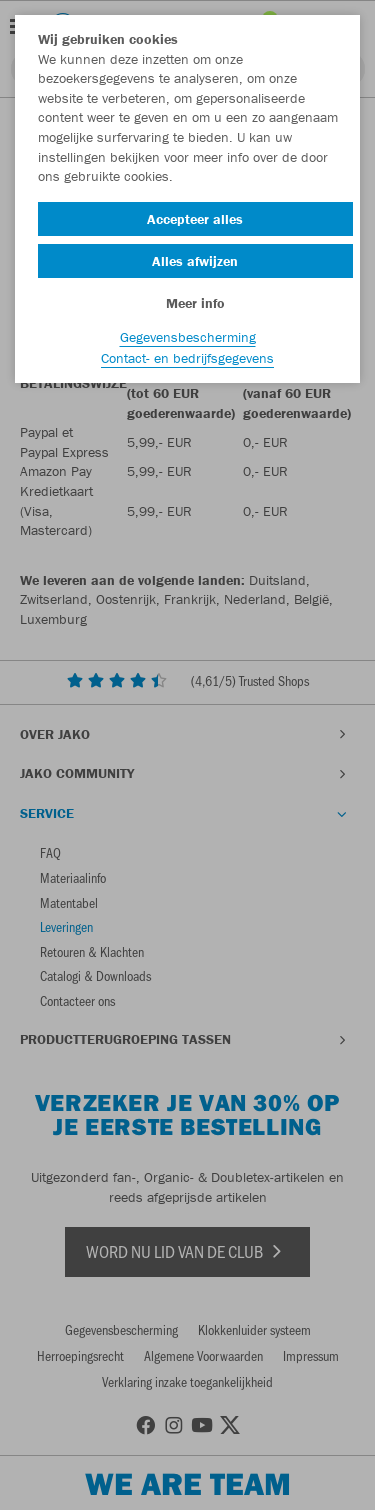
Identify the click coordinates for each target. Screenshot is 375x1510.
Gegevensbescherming (188, 337)
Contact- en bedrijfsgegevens (187, 358)
